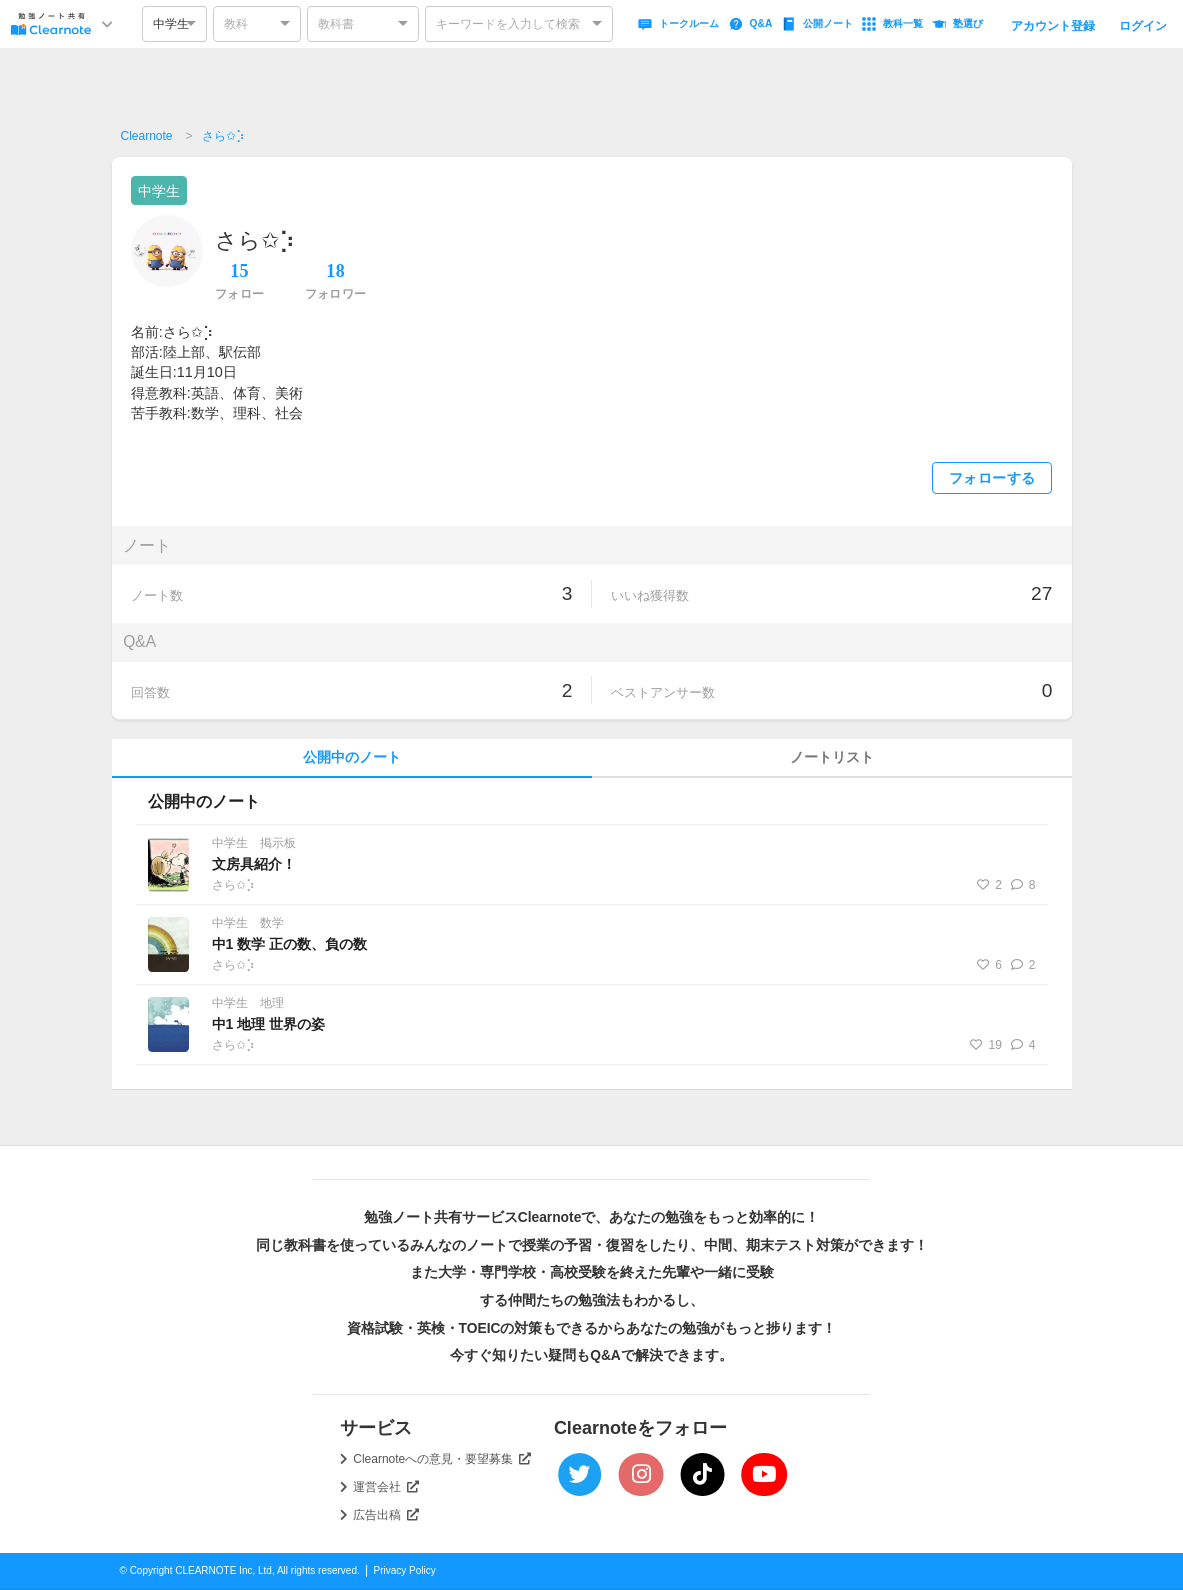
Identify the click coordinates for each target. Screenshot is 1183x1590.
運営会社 (386, 1487)
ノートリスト (832, 757)
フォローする (992, 478)
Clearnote (147, 136)
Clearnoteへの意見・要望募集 (442, 1459)
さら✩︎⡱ (223, 136)
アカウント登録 (1053, 26)
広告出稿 (386, 1515)
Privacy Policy (405, 1570)
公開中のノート (352, 757)
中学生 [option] (171, 24)
